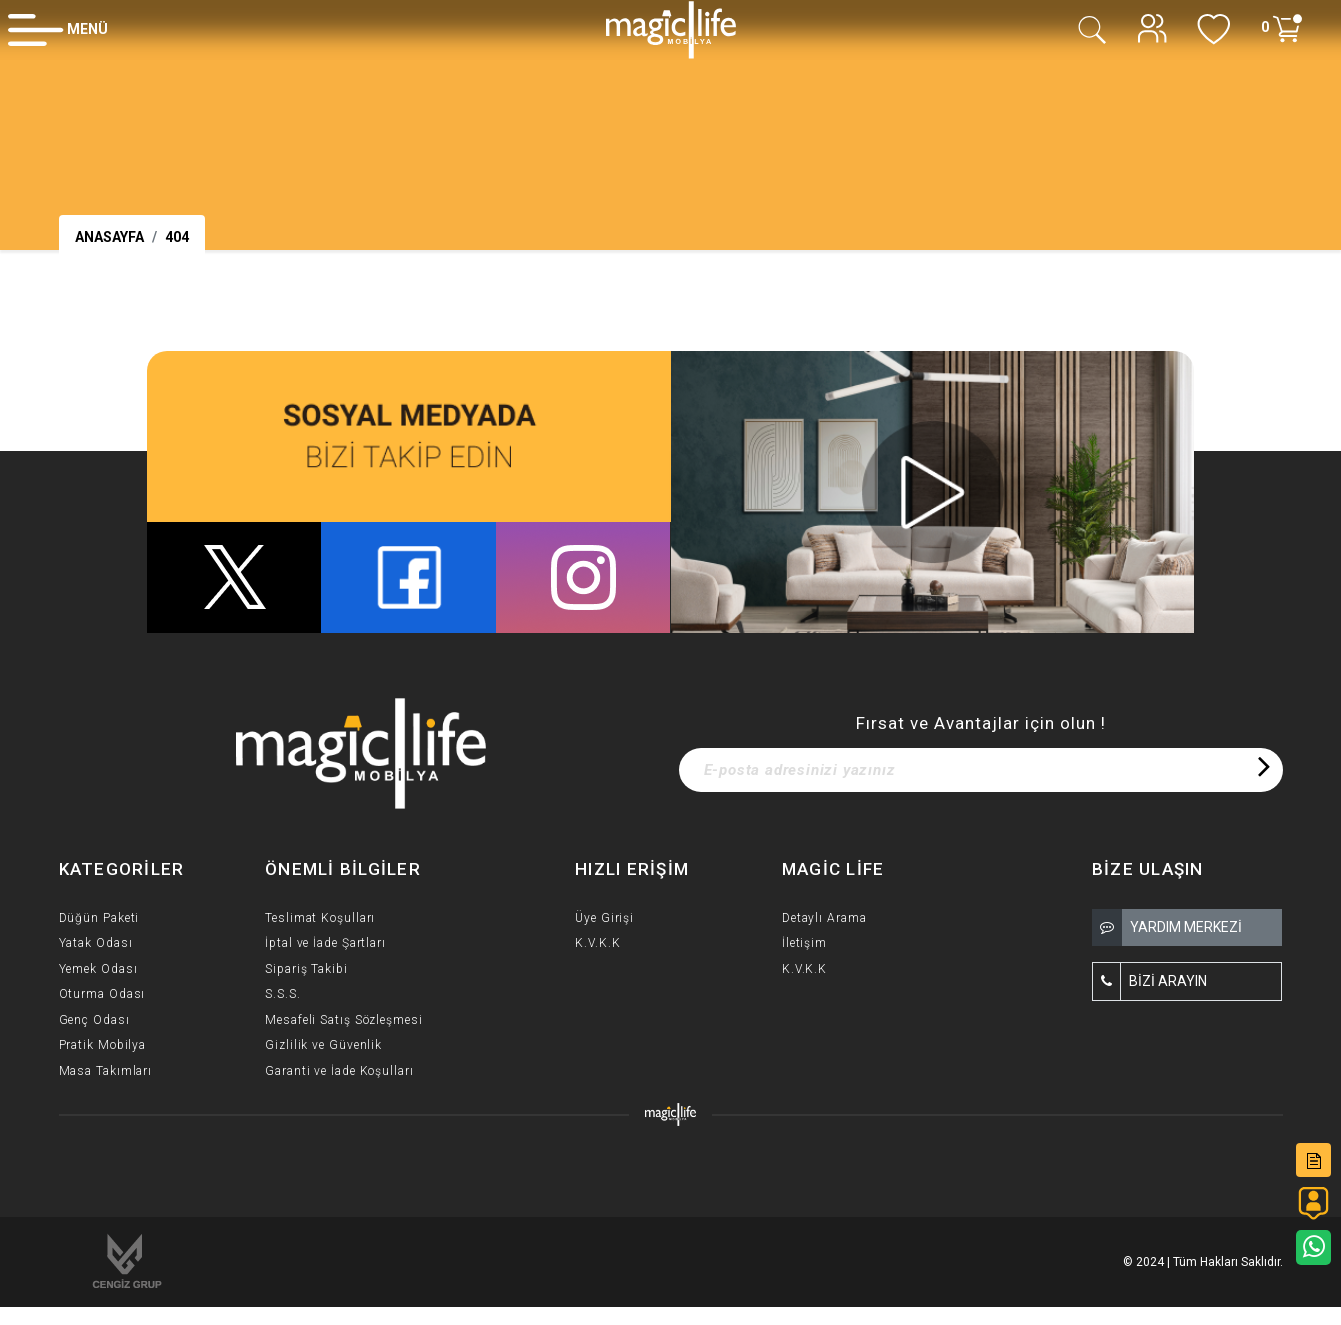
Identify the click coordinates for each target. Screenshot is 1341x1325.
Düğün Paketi (99, 918)
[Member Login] (58, 29)
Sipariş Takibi (306, 969)
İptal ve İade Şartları (325, 943)
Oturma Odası (102, 994)
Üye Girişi (604, 918)
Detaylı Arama (824, 918)
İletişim (804, 943)
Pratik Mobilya (103, 1045)
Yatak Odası (96, 943)
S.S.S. (282, 994)
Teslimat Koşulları (320, 918)
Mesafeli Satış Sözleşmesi (344, 1020)
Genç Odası (94, 1020)
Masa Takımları (106, 1071)
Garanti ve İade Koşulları (339, 1071)
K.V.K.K (597, 943)
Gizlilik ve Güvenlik (323, 1045)
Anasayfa (109, 237)
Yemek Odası (98, 969)
